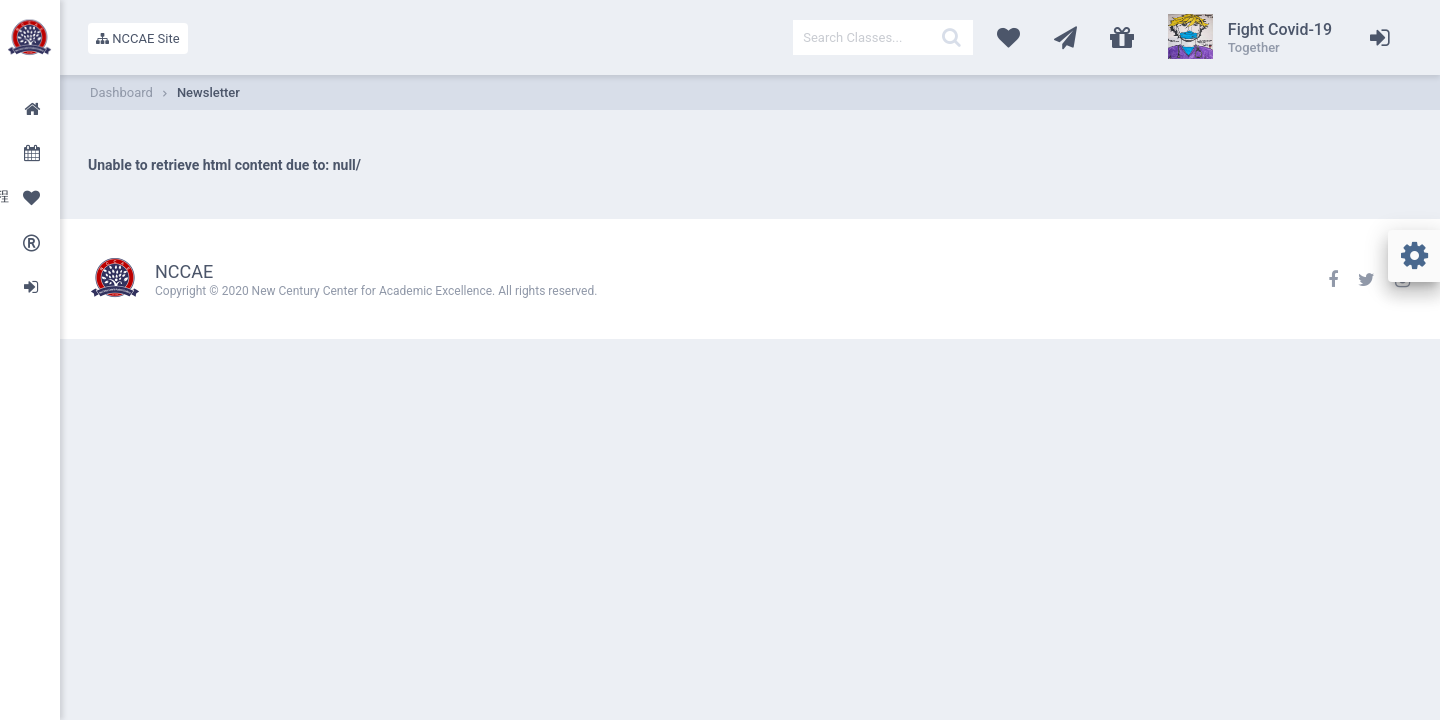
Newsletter (208, 92)
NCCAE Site (138, 38)
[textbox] (883, 37)
